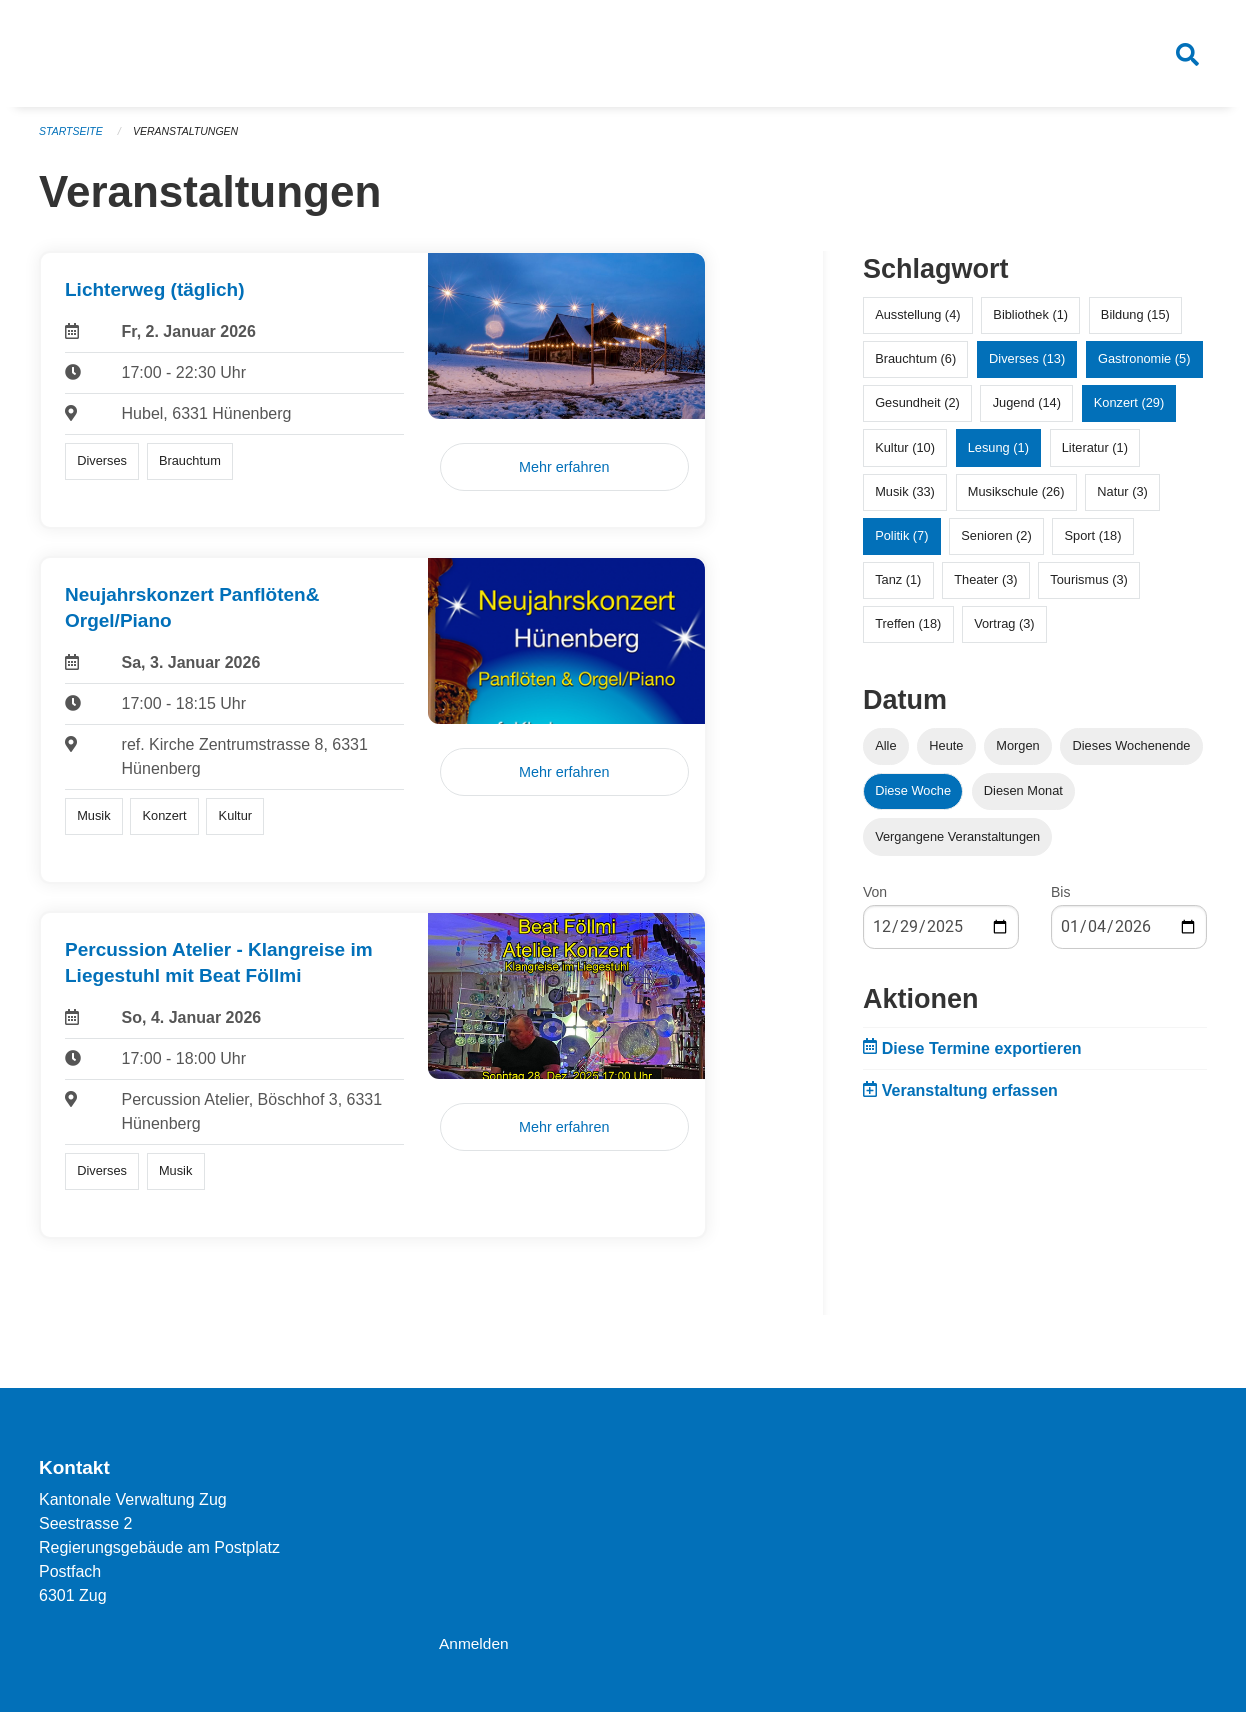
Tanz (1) (898, 588)
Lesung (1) (998, 455)
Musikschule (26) (1016, 500)
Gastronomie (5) (1144, 367)
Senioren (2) (996, 544)
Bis (1060, 900)
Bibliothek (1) (1030, 323)
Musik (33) (905, 500)
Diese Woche (913, 799)
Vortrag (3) (1004, 632)
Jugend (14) (1027, 411)
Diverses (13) (1027, 367)
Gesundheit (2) (917, 411)
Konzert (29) (1129, 411)
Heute (946, 754)
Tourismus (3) (1089, 588)
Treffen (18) (908, 632)
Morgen (1017, 754)
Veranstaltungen (191, 140)
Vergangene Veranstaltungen (957, 844)
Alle (885, 754)
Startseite (72, 140)
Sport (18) (1093, 544)
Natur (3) (1122, 500)
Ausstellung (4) (917, 323)
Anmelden (475, 1643)
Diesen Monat (1023, 799)
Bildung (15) (1135, 323)
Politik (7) (901, 544)
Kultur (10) (905, 455)
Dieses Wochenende (1132, 754)
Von (875, 900)
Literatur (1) (1095, 455)
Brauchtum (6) (915, 367)
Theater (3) (985, 588)
